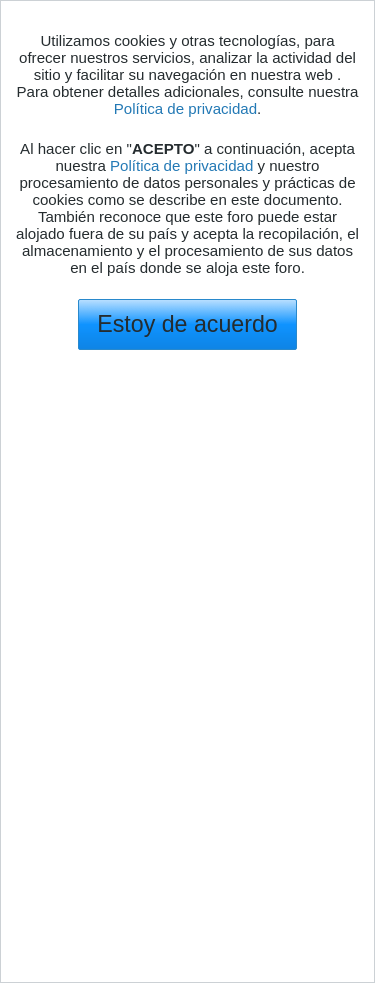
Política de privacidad (185, 108)
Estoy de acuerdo (187, 324)
